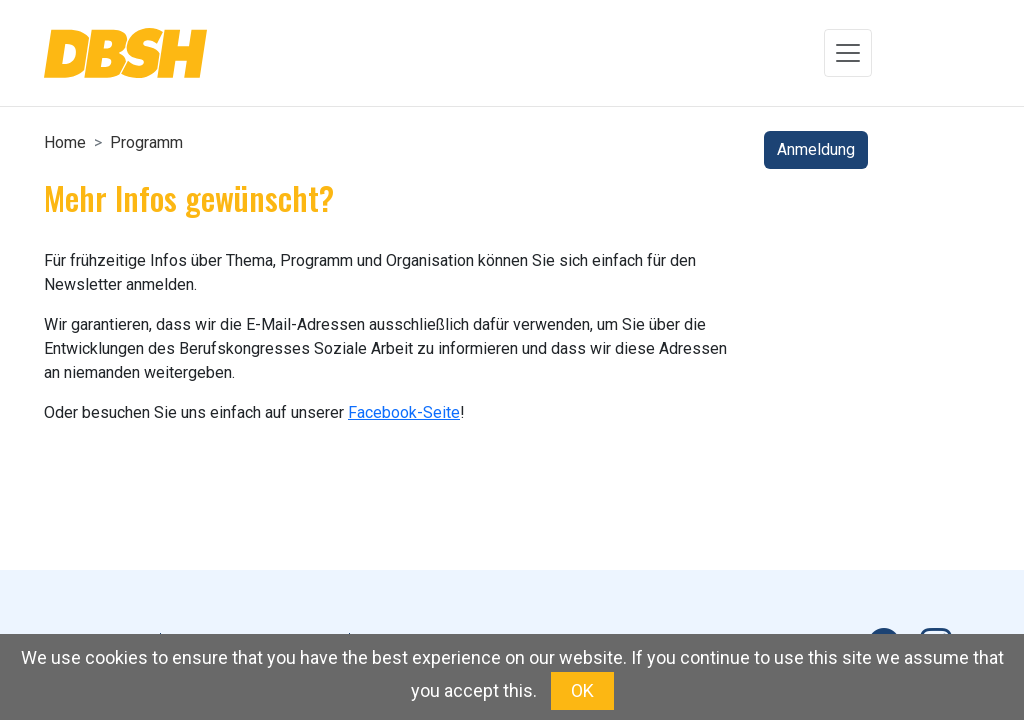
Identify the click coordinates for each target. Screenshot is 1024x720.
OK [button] (582, 690)
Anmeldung (816, 149)
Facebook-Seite (404, 412)
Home (65, 142)
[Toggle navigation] (848, 53)
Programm (146, 142)
